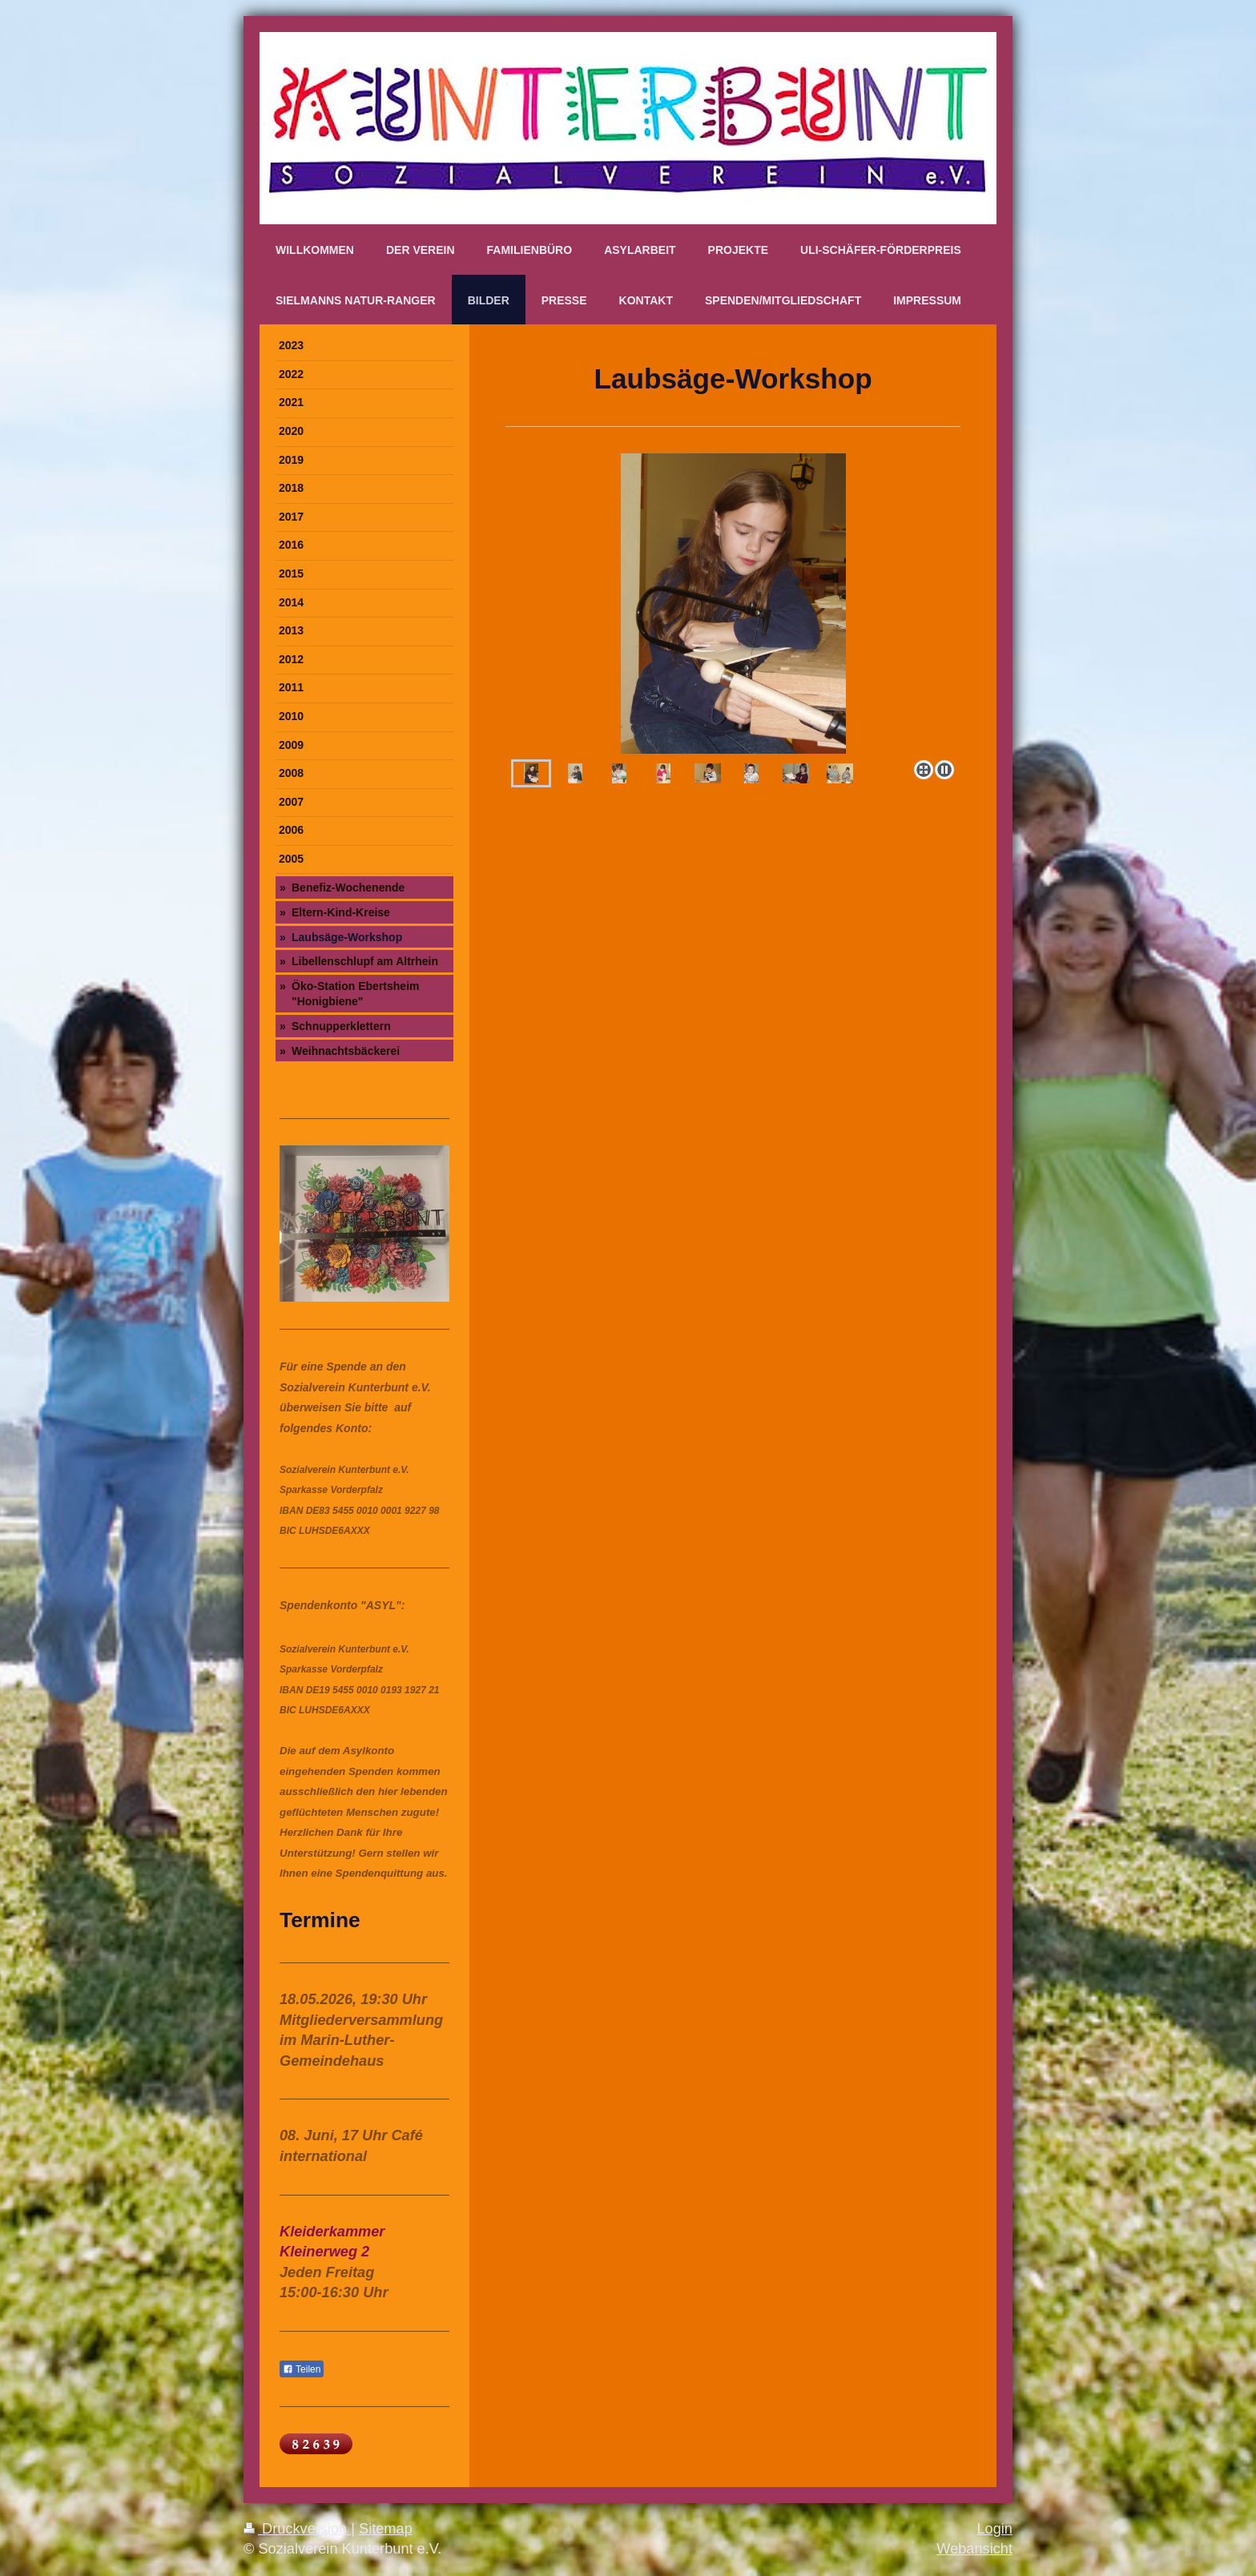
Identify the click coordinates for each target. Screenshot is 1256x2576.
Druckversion (297, 2529)
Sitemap (386, 2529)
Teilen (301, 2369)
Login (994, 2529)
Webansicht (974, 2549)
